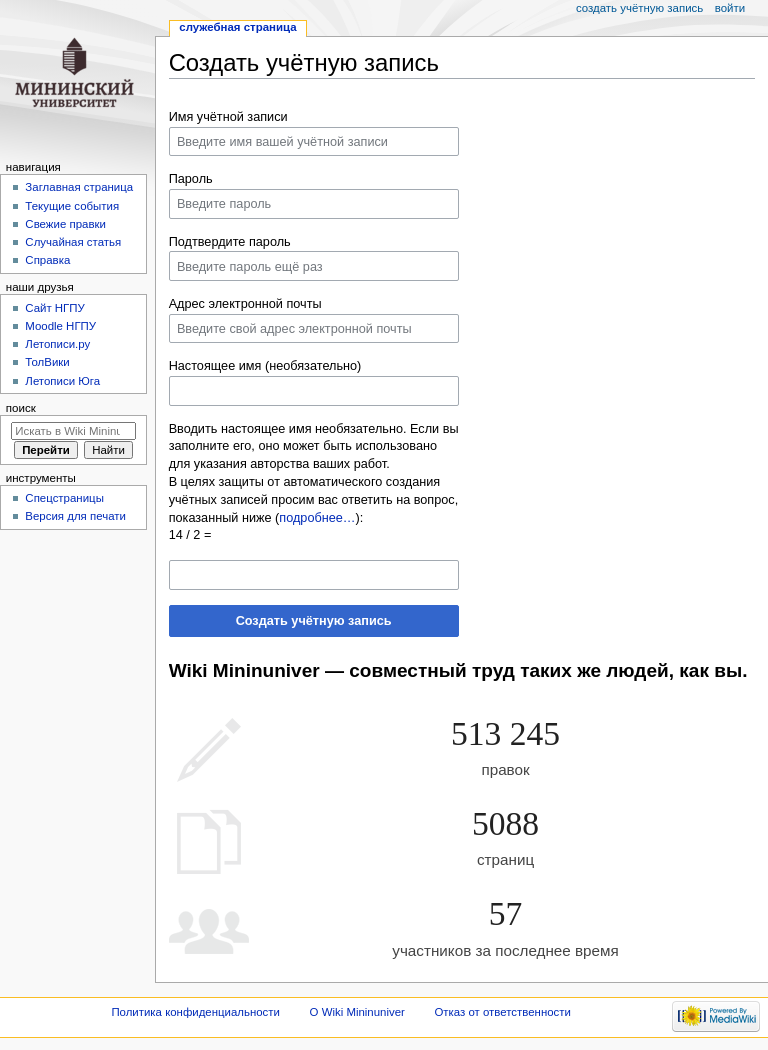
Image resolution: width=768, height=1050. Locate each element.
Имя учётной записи (228, 117)
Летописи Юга (62, 381)
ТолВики (47, 362)
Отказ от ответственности (502, 1012)
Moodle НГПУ (60, 326)
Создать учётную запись (314, 621)
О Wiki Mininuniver (357, 1012)
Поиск (21, 408)
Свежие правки (65, 224)
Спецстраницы (64, 498)
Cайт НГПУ (54, 308)
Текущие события (72, 206)
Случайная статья (73, 242)
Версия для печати (75, 516)
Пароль (191, 179)
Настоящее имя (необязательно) (265, 366)
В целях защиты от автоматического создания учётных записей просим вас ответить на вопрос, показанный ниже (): (314, 500)
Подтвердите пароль (230, 242)
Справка (47, 260)
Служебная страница (237, 27)
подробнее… (317, 518)
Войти (730, 8)
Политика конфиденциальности (195, 1012)
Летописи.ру (57, 344)
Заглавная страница (79, 187)
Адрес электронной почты (245, 304)
